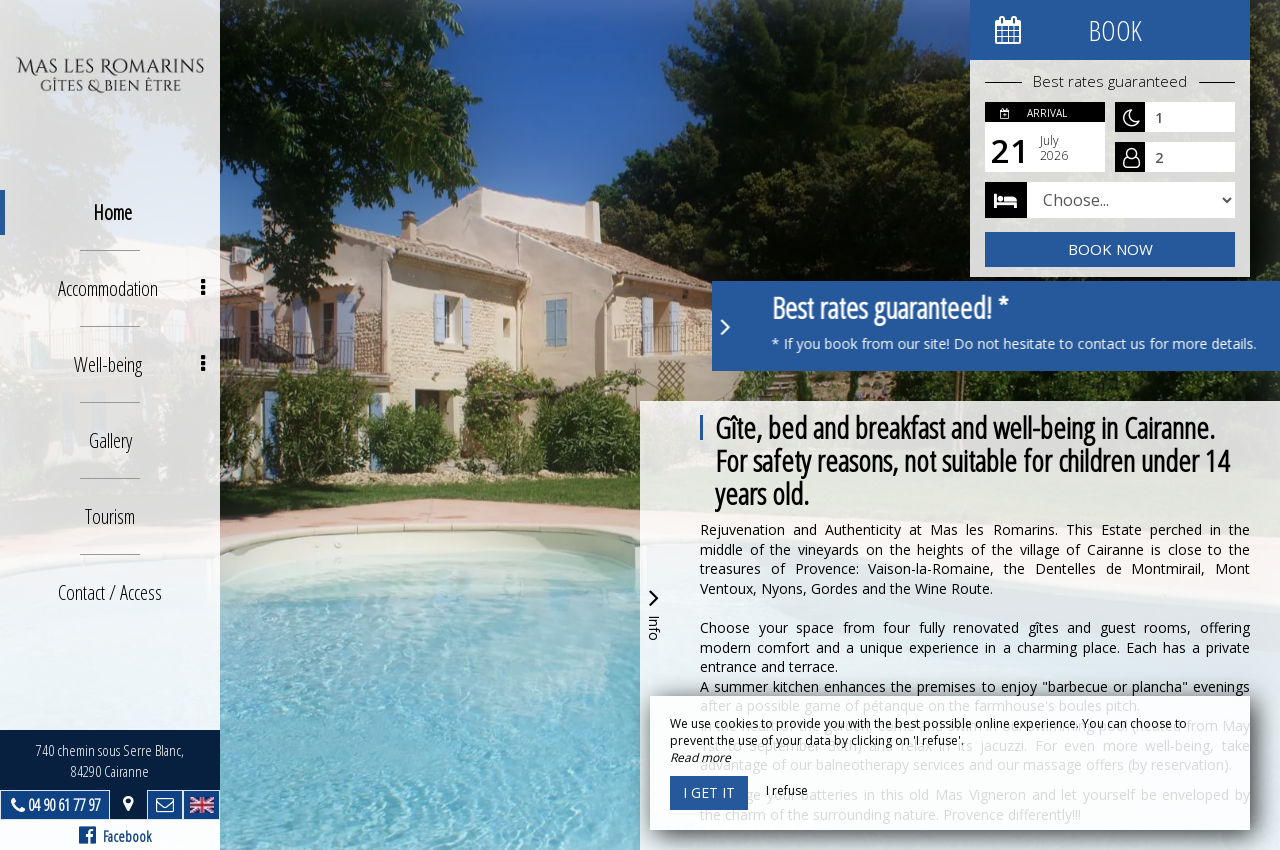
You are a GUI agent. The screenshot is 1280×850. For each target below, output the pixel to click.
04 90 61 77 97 (64, 805)
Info (654, 612)
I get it (709, 792)
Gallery (110, 440)
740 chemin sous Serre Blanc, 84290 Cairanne (110, 760)
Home (112, 212)
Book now (1110, 249)
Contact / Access (110, 592)
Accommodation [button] (131, 288)
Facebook (115, 835)
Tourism (110, 516)
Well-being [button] (139, 364)
